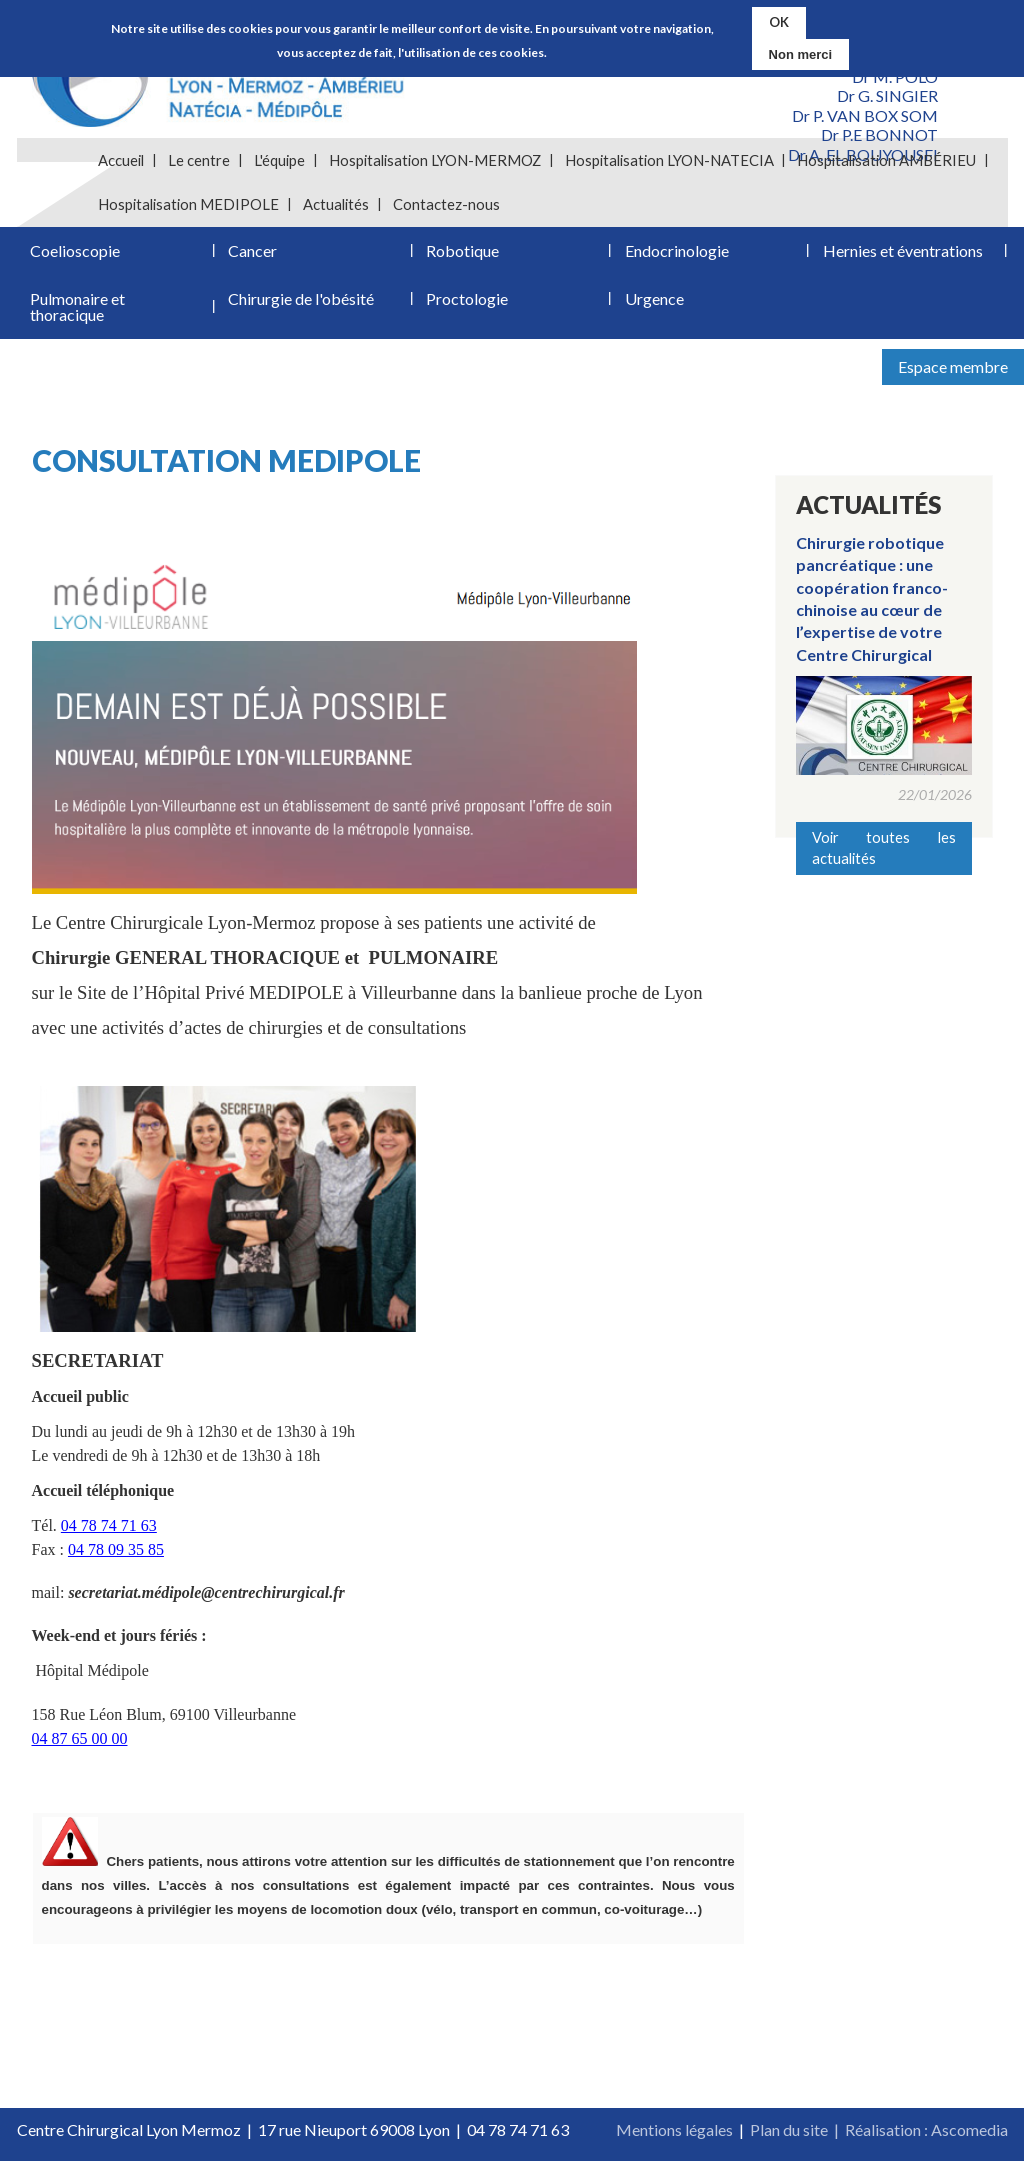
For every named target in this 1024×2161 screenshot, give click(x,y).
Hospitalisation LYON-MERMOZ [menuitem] (435, 160)
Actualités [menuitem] (336, 204)
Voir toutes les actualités (884, 847)
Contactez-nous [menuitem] (446, 204)
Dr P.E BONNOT (879, 134)
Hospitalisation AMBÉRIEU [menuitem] (886, 160)
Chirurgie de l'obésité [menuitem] (301, 298)
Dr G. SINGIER (887, 95)
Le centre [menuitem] (199, 160)
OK (779, 21)
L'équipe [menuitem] (279, 160)
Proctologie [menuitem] (467, 298)
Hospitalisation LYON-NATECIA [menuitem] (669, 160)
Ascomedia (969, 2129)
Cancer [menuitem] (252, 250)
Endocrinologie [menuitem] (677, 250)
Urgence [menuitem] (654, 298)
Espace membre (953, 366)
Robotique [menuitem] (462, 250)
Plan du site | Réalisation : (840, 2129)
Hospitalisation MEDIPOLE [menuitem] (188, 204)
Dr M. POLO (895, 76)
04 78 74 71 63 (109, 1525)
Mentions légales (674, 2129)
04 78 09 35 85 (116, 1549)
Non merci (801, 52)
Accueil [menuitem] (121, 160)
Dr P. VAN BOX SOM (865, 115)
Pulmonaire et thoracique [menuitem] (77, 306)
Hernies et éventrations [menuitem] (903, 250)
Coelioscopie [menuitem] (75, 250)
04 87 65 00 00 (80, 1738)
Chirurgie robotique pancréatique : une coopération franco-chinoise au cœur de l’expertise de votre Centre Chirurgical (872, 598)
